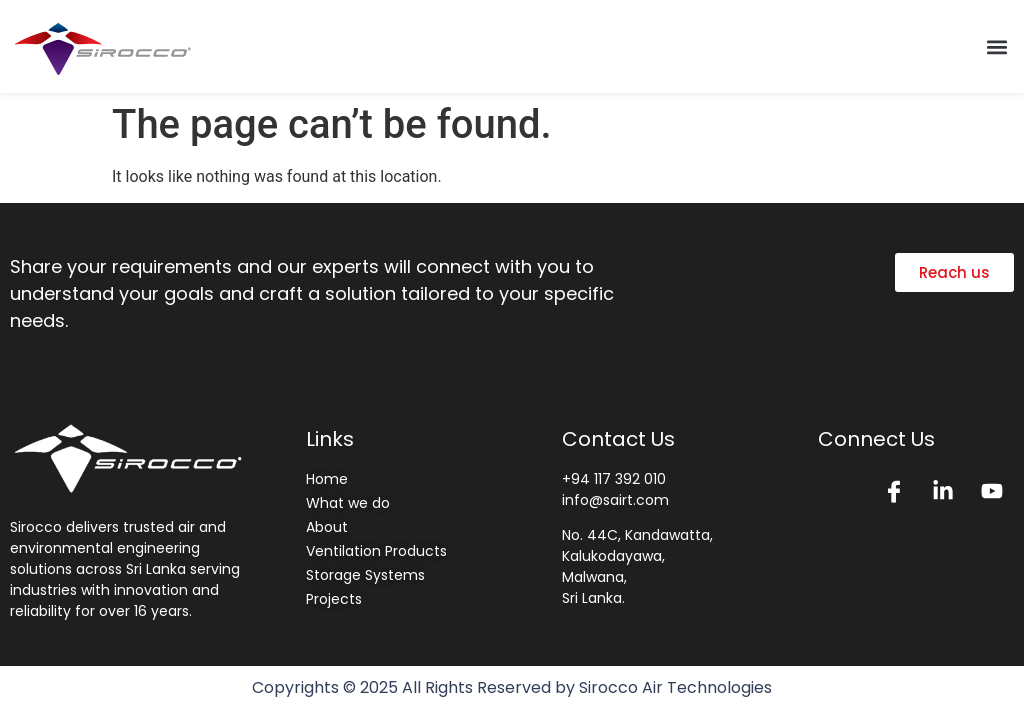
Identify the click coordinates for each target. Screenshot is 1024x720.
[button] (997, 46)
